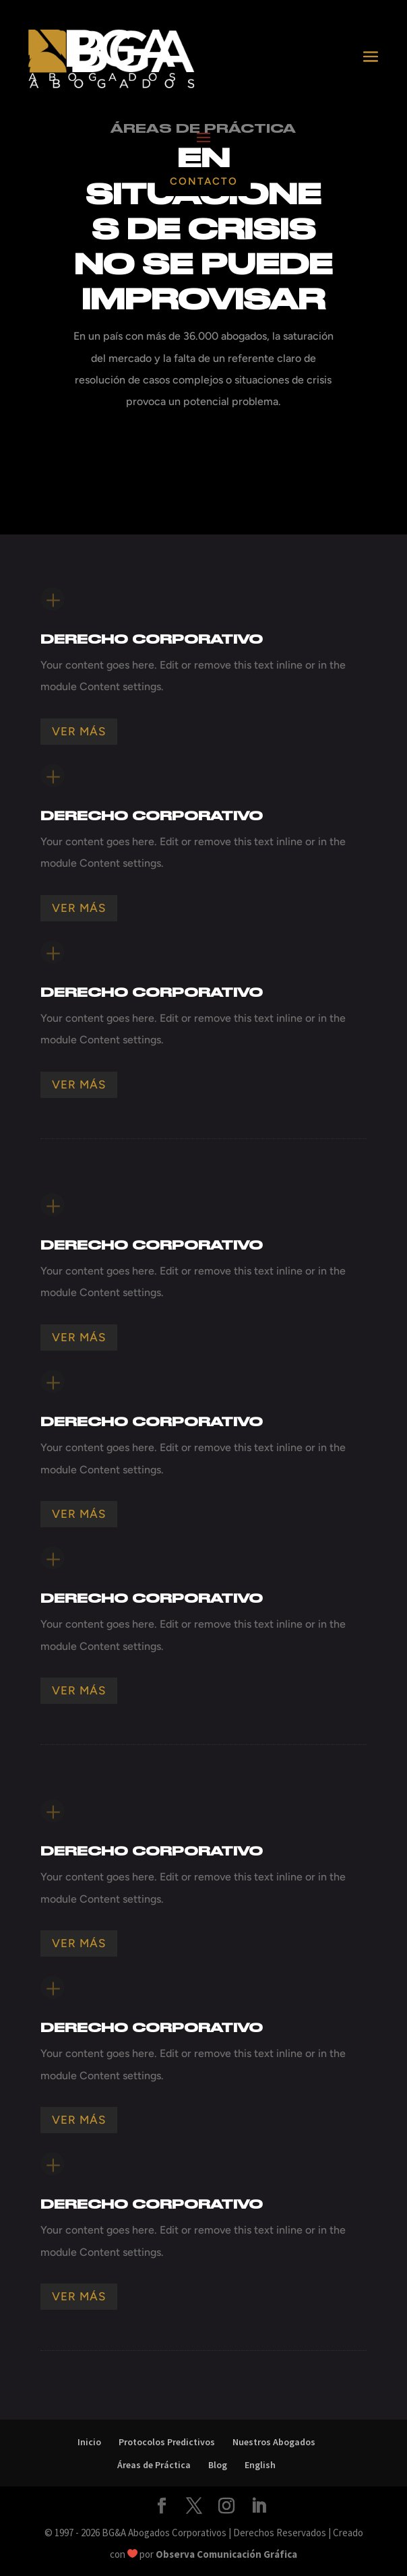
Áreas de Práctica (154, 2465)
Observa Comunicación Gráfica (226, 2554)
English (260, 2465)
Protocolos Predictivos (167, 2442)
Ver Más (79, 731)
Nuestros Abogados (273, 2442)
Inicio (89, 2442)
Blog (217, 2465)
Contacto (204, 181)
